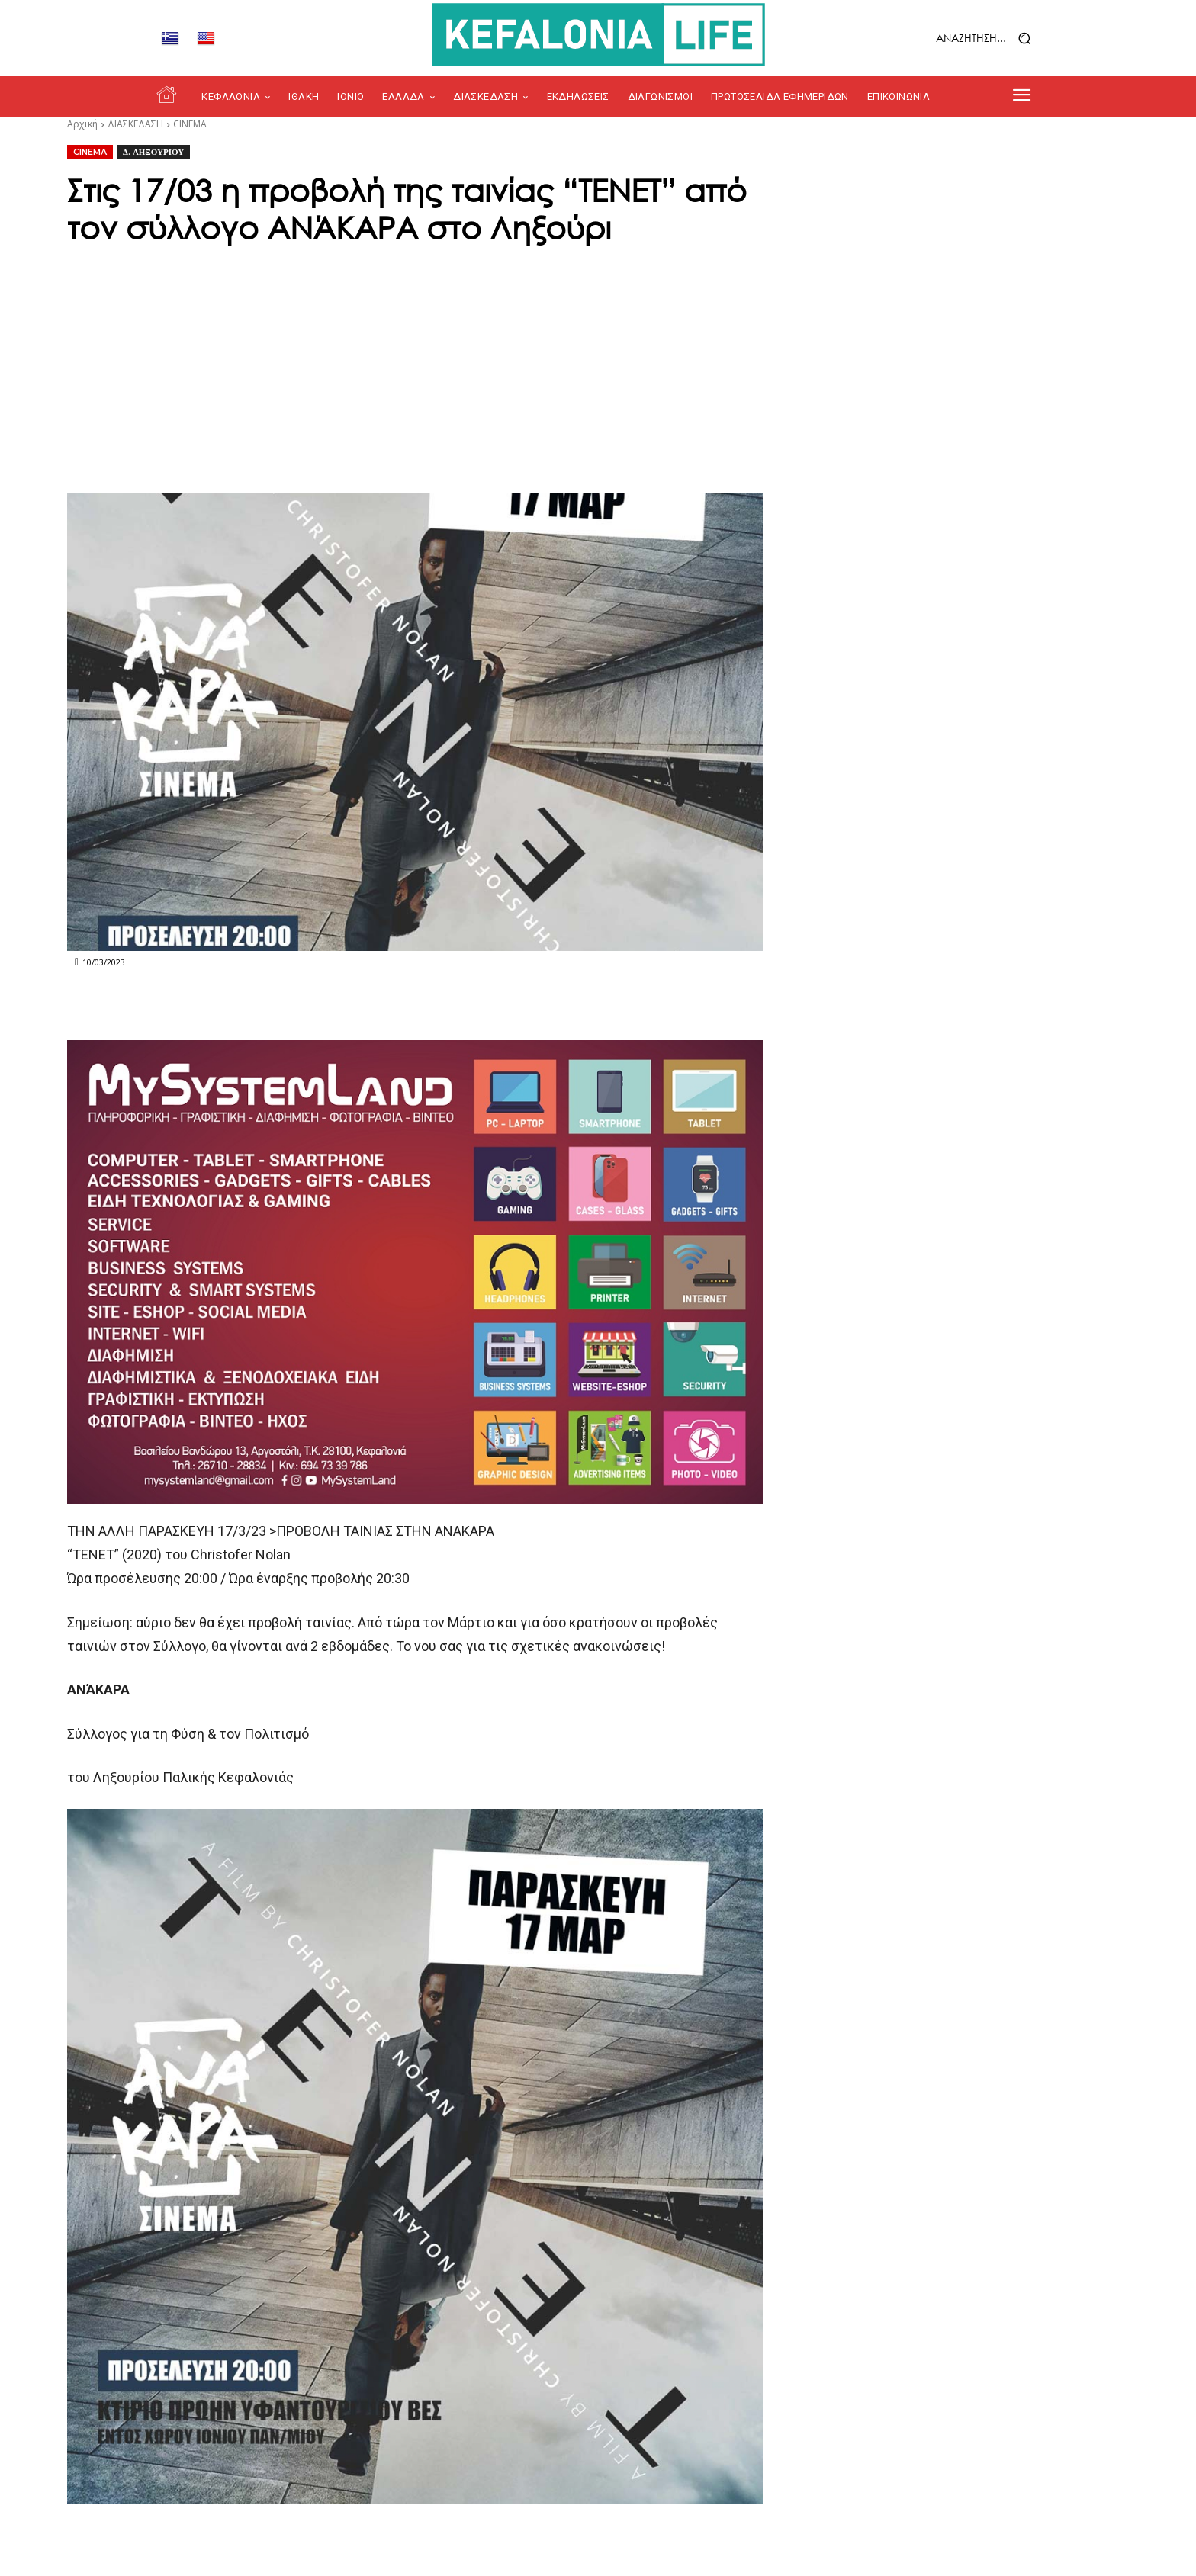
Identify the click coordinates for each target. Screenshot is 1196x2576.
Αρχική (82, 123)
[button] (944, 38)
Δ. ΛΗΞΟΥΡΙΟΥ (153, 152)
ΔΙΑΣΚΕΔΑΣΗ (135, 123)
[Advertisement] (598, 364)
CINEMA (190, 123)
